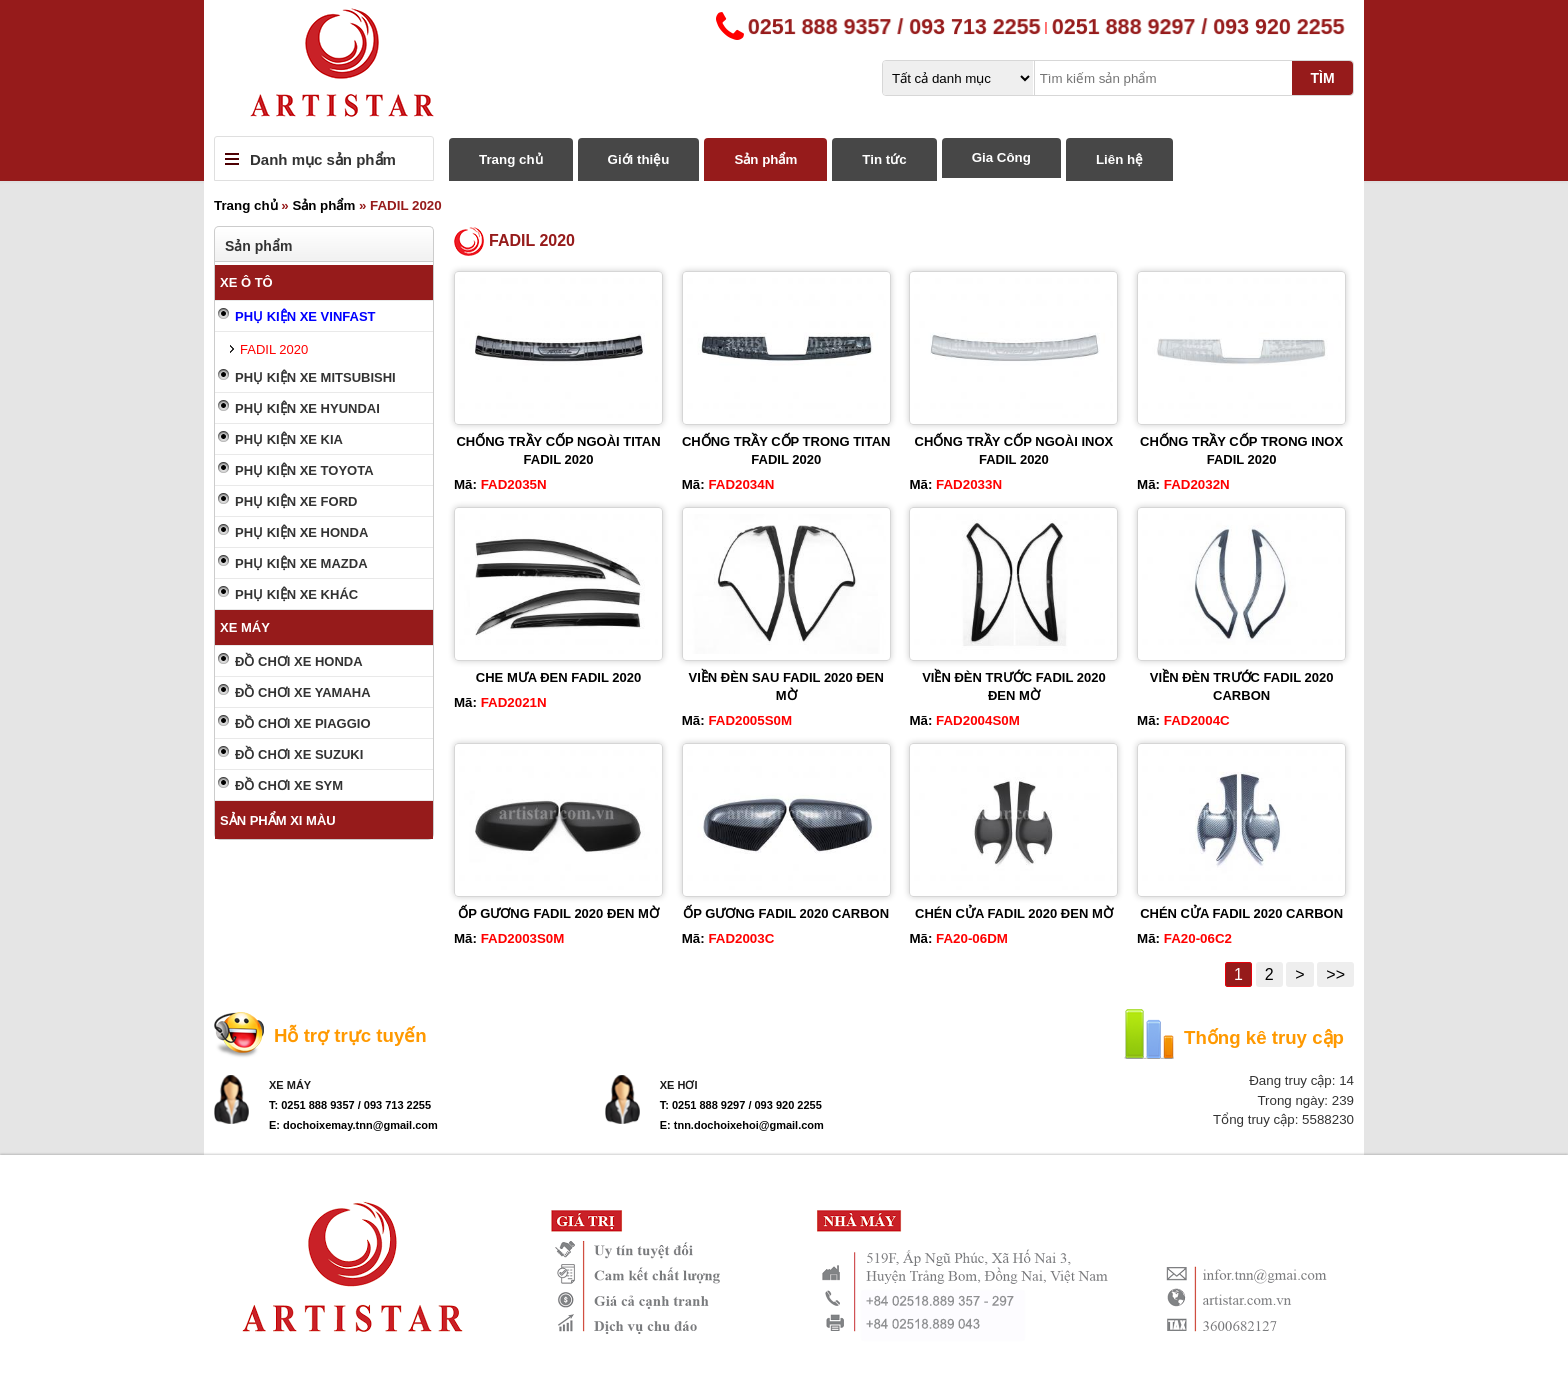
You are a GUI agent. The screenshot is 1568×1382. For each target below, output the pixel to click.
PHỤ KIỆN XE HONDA (301, 532)
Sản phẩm (765, 159)
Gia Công (1001, 157)
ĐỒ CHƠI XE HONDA (299, 661)
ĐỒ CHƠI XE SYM (289, 785)
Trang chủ (511, 159)
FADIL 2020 (274, 349)
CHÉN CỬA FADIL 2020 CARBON (1241, 913)
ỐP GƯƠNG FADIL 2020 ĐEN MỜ (558, 913)
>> (1335, 974)
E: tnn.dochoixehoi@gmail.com (742, 1125)
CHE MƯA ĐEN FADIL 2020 (558, 677)
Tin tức (884, 159)
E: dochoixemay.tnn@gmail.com (353, 1125)
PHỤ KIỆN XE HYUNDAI (307, 408)
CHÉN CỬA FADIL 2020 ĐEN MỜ (1014, 913)
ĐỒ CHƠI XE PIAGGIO (303, 723)
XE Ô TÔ (246, 282)
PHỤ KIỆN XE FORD (296, 501)
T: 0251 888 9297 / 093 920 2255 (741, 1105)
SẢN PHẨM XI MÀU (278, 820)
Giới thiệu (639, 159)
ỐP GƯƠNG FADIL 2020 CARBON (786, 913)
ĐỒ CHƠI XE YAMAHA (303, 692)
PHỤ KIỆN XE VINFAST (305, 316)
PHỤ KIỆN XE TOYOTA (304, 470)
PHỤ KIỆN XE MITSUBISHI (315, 377)
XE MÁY (245, 627)
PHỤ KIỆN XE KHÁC (296, 594)
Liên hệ (1119, 159)
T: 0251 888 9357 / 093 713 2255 (350, 1105)
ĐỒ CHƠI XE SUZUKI (299, 754)
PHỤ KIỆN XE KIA (289, 439)
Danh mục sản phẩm (323, 159)
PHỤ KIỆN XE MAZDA (301, 563)
